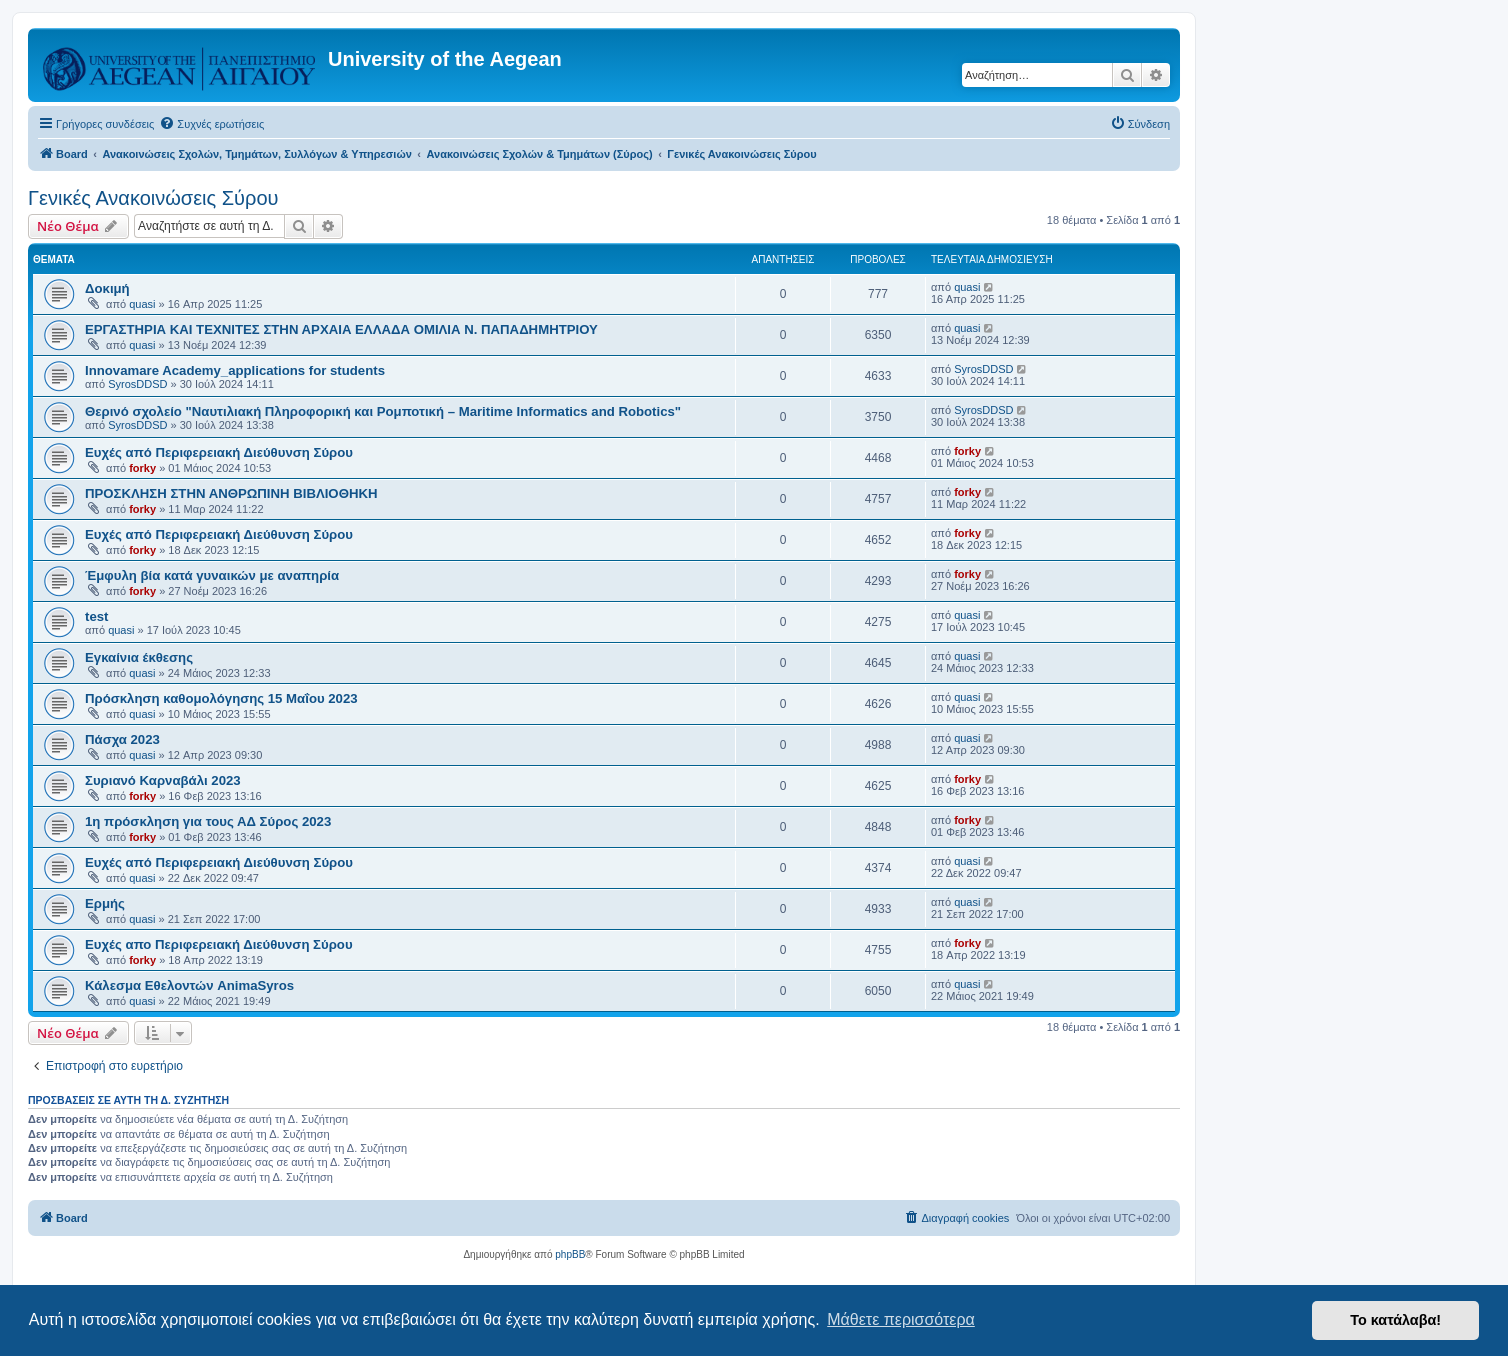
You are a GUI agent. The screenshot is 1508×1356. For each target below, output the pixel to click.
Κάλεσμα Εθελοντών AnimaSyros (189, 985)
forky (142, 468)
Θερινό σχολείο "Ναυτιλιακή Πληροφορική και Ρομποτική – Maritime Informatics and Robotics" (383, 411)
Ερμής (105, 903)
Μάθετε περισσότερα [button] (901, 1319)
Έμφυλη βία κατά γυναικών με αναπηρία (212, 575)
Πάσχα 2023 (122, 739)
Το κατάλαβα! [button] (1395, 1320)
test (96, 616)
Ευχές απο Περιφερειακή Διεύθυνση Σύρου (219, 944)
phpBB (570, 1254)
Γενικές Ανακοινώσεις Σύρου (153, 198)
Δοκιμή (107, 288)
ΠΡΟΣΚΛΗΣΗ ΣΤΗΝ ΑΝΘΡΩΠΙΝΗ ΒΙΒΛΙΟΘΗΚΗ (231, 493)
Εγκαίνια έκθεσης (139, 657)
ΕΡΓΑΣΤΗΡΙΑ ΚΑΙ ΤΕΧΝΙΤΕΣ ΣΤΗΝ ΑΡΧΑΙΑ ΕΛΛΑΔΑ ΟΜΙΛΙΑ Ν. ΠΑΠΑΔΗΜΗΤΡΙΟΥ (341, 329)
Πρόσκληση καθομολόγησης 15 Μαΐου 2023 (221, 698)
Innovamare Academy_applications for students (235, 370)
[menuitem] (211, 124)
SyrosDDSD (137, 384)
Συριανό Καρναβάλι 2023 (163, 780)
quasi (142, 304)
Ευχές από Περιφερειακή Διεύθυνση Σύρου (219, 452)
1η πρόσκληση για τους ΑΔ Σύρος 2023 (208, 821)
